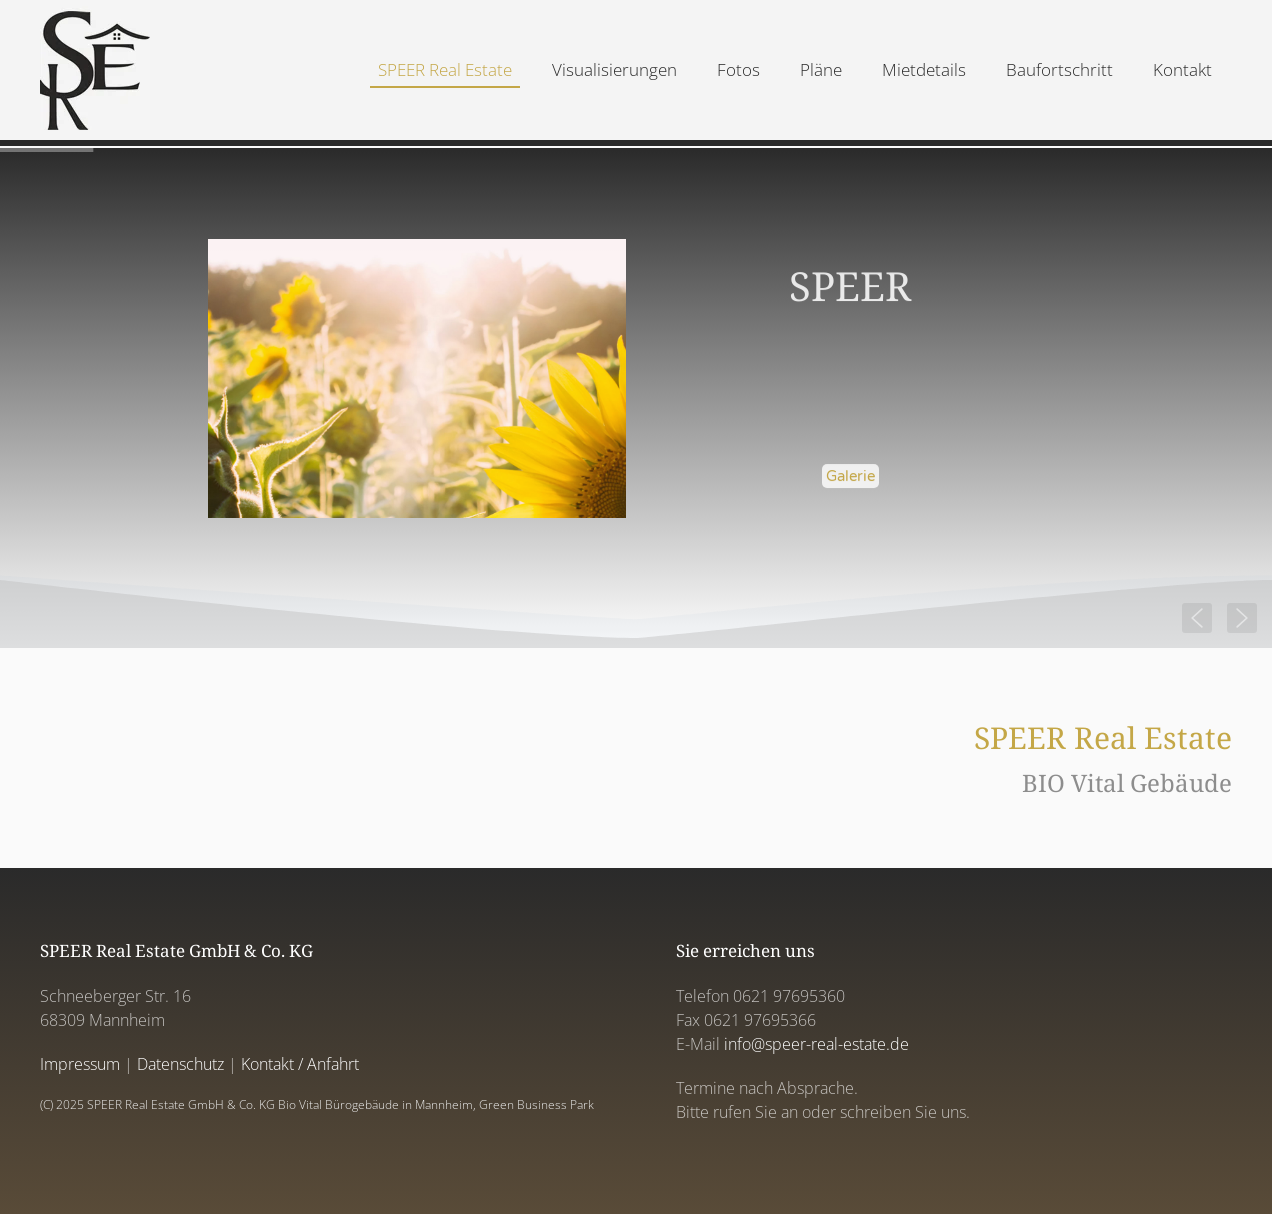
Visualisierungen (614, 69)
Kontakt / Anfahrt (300, 1064)
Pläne (821, 69)
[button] (1242, 618)
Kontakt (1182, 69)
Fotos (738, 69)
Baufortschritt (1059, 69)
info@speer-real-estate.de (816, 1044)
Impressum (80, 1064)
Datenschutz (180, 1064)
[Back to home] (95, 70)
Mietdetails (924, 69)
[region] (636, 398)
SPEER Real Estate (445, 69)
